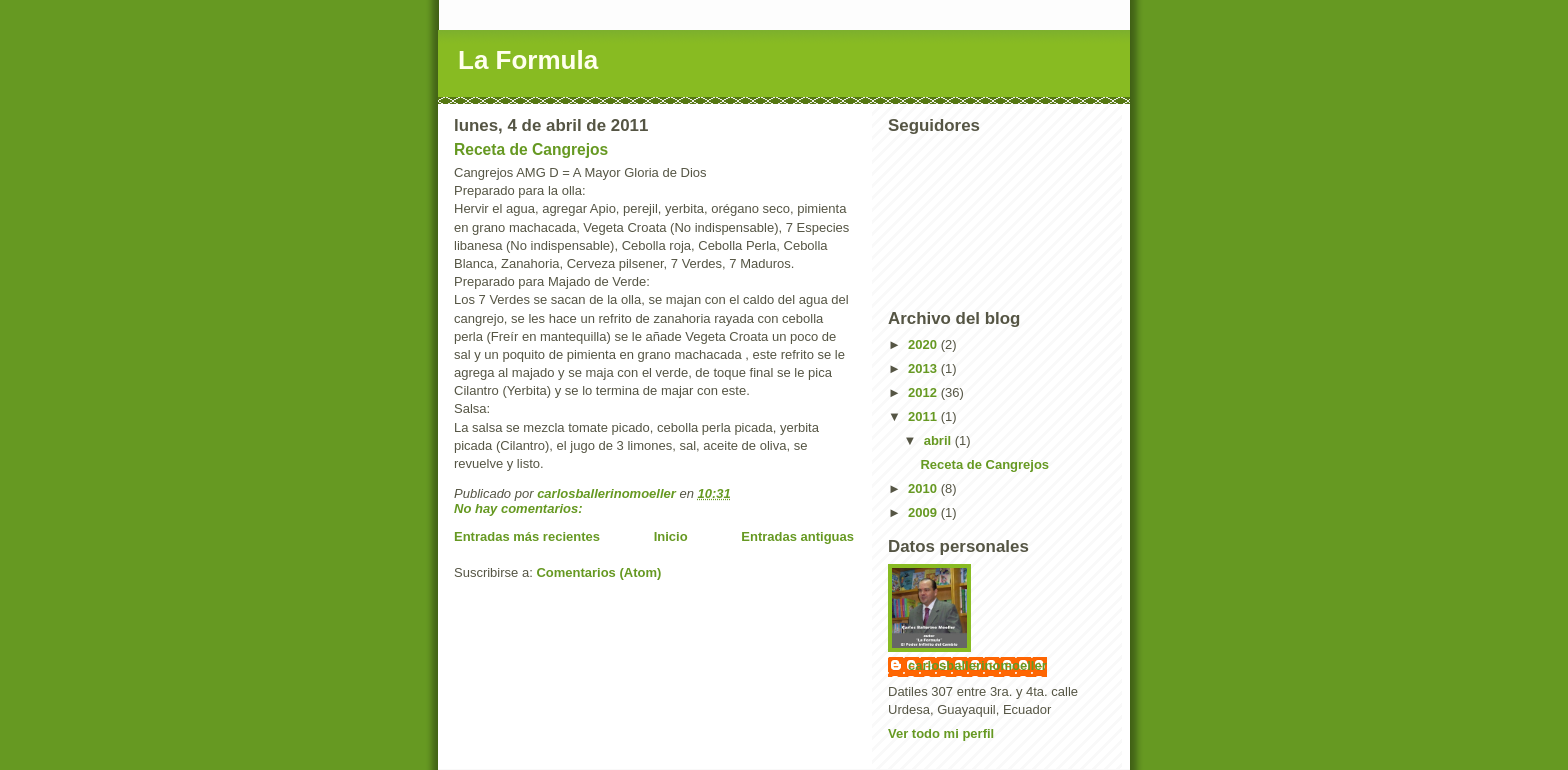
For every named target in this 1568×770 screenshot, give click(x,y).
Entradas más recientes (527, 536)
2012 (924, 392)
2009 (924, 512)
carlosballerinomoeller (977, 665)
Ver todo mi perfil (941, 733)
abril (939, 440)
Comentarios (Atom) (598, 572)
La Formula (528, 60)
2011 (924, 416)
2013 (924, 368)
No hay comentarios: (520, 508)
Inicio (671, 536)
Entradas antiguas (797, 536)
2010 (924, 488)
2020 (924, 344)
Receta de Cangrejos (531, 149)
